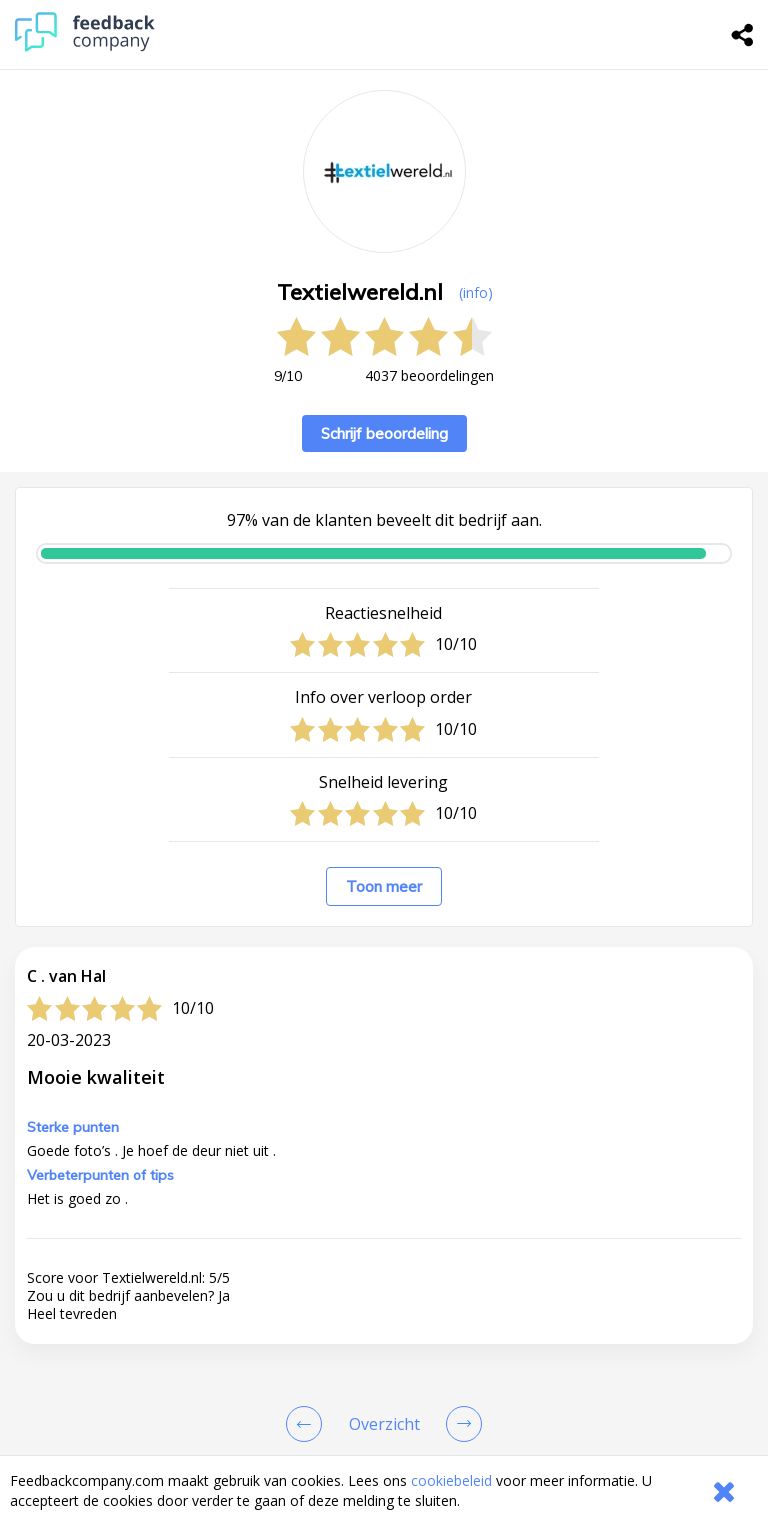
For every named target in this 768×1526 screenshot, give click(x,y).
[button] (384, 1245)
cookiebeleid (451, 1480)
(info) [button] (476, 292)
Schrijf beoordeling (384, 433)
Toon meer (384, 886)
